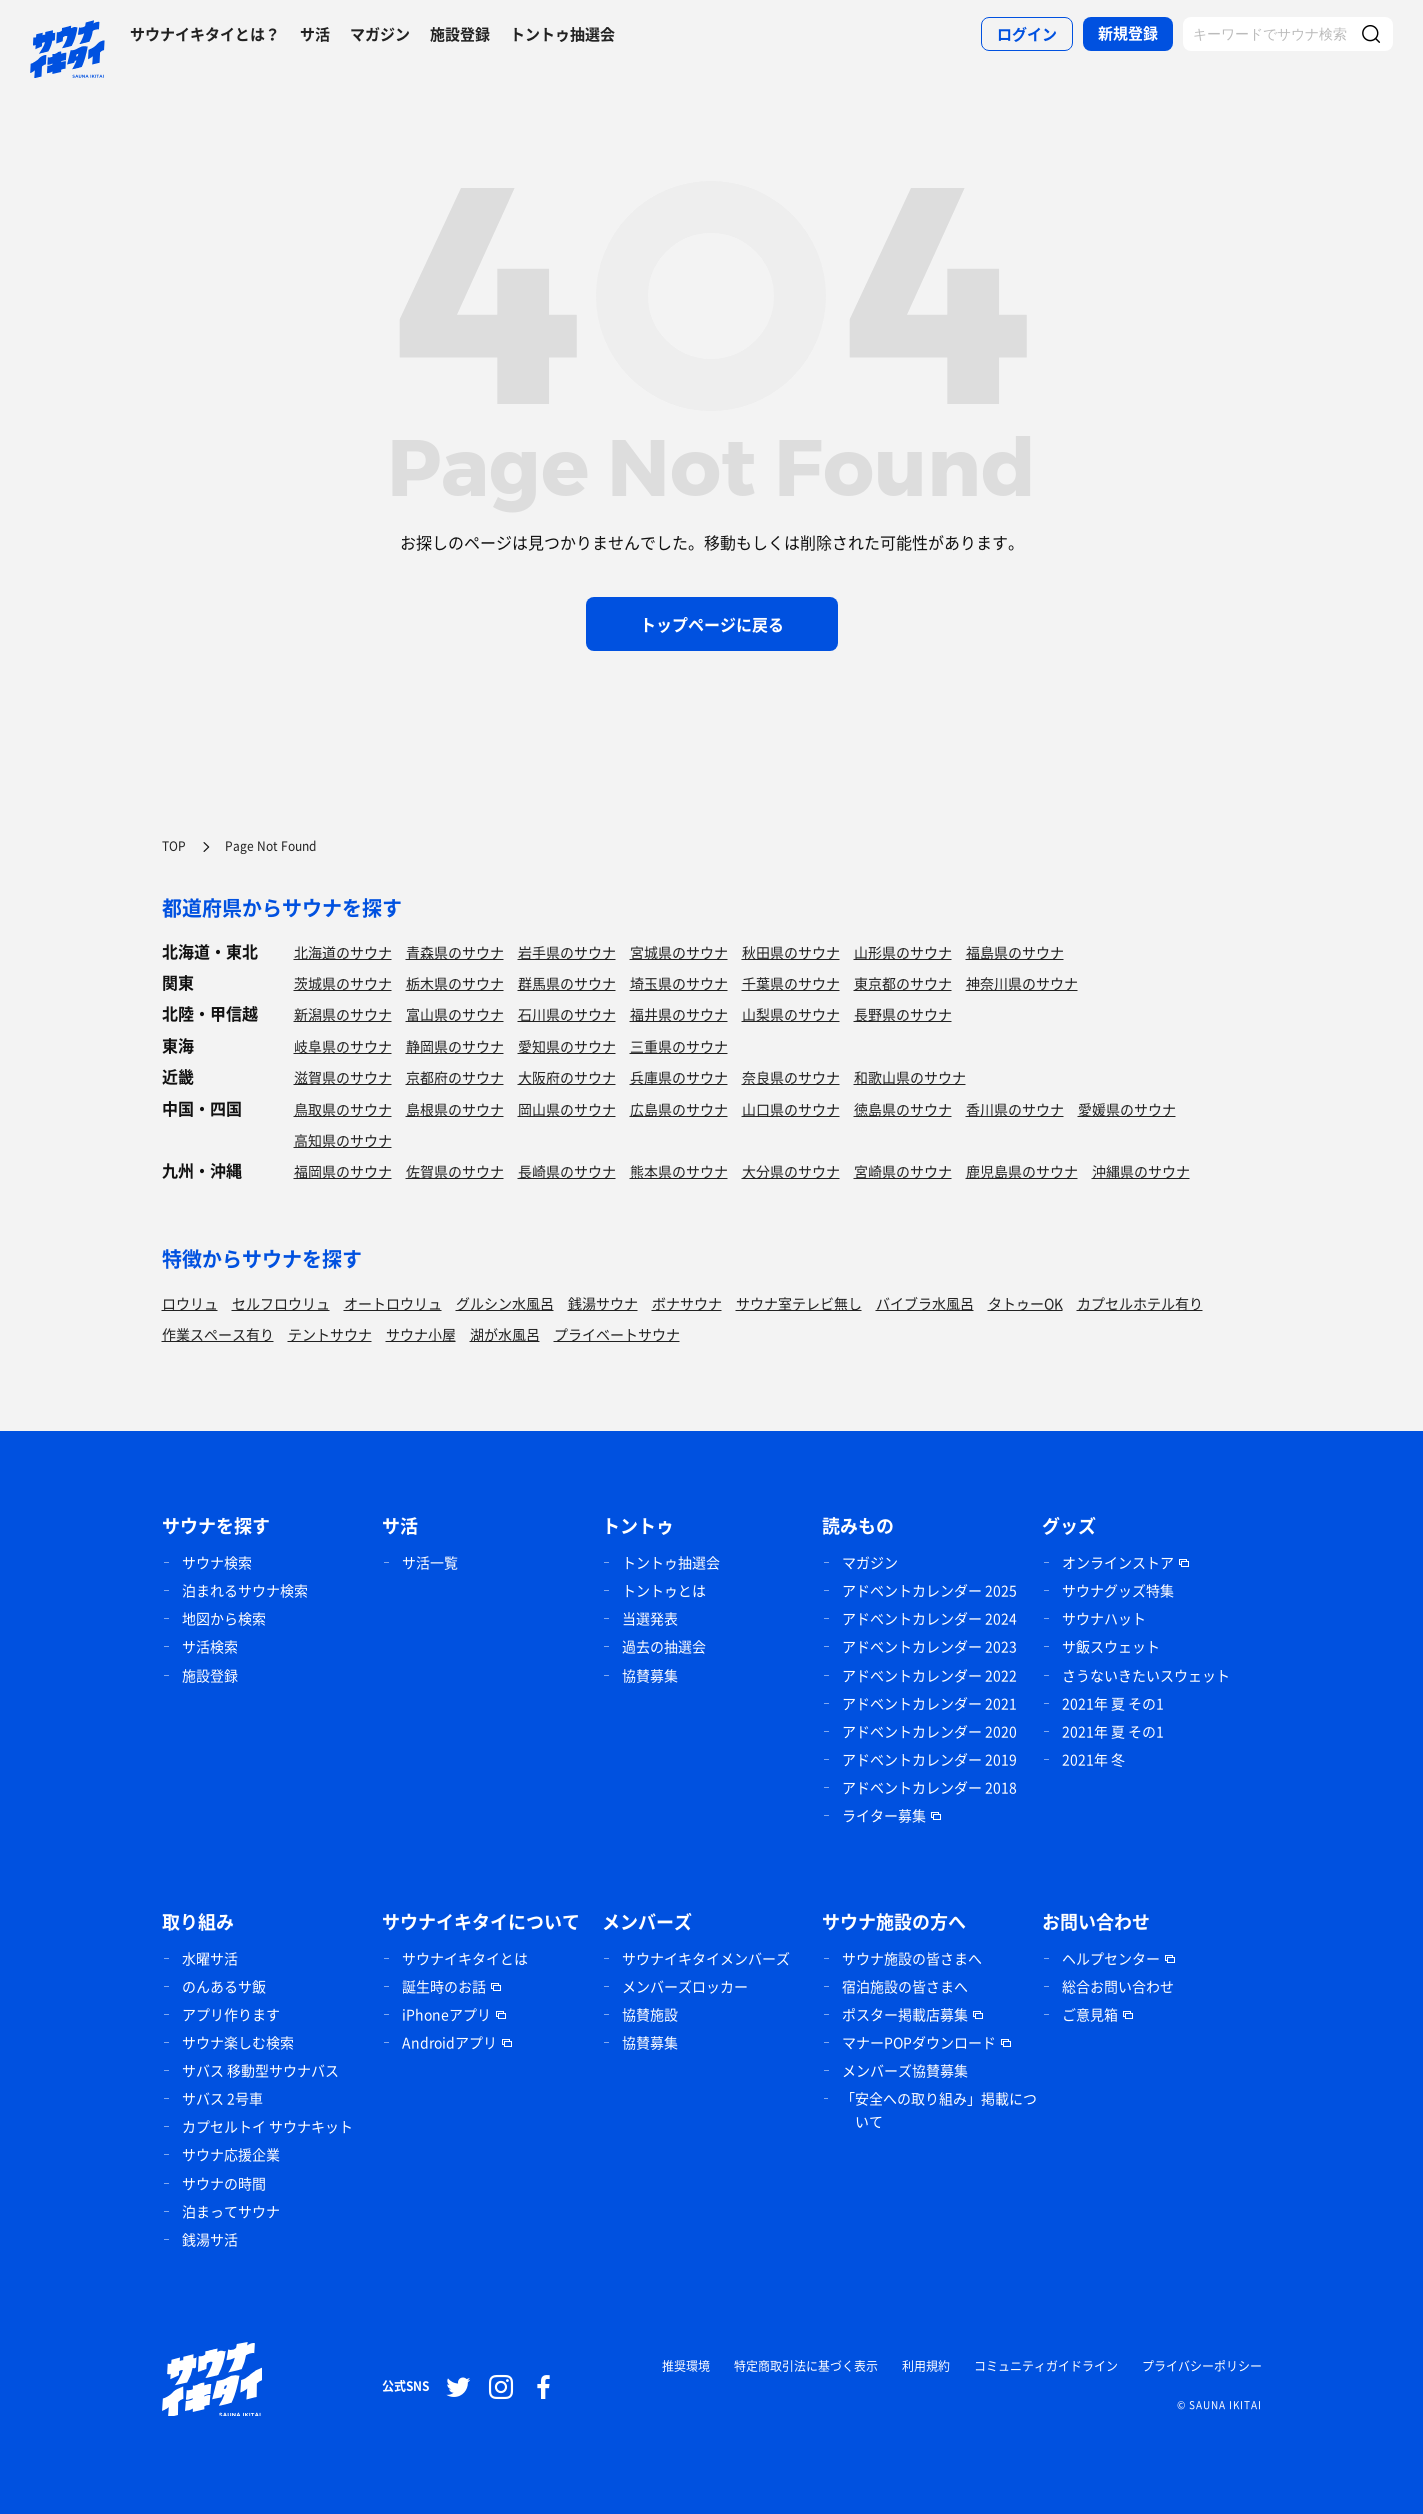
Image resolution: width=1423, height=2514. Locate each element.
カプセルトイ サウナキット (267, 2126)
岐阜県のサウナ (343, 1046)
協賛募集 (650, 1675)
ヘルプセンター (1111, 1958)
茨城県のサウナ (343, 983)
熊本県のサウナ (679, 1171)
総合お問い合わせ (1118, 1986)
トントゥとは (664, 1590)
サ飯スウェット (1111, 1646)
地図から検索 (224, 1618)
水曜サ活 (210, 1958)
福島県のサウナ (1015, 952)
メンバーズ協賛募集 (905, 2070)
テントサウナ (330, 1334)
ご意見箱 (1090, 2014)
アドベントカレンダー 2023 (929, 1646)
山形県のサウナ (903, 952)
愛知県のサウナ (567, 1046)
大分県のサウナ (791, 1171)
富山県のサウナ (455, 1014)
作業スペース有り (218, 1334)
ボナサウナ (687, 1303)
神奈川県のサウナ (1022, 983)
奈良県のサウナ (791, 1077)
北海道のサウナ (343, 952)
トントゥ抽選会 (562, 34)
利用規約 (926, 2366)
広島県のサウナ (679, 1109)
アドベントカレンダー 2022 (929, 1675)
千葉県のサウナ (791, 983)
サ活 (315, 34)
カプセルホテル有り (1140, 1303)
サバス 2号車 (222, 2098)
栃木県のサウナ (455, 983)
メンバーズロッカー (685, 1986)
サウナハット (1104, 1618)
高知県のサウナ (343, 1140)
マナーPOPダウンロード (919, 2042)
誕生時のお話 (444, 1986)
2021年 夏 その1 (1113, 1703)
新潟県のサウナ (343, 1014)
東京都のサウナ (903, 983)
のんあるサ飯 (224, 1986)
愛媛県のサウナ (1127, 1109)
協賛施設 (650, 2014)
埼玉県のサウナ (679, 983)
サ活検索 (210, 1646)
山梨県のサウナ (791, 1014)
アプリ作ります (231, 2014)
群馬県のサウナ (567, 983)
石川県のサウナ (567, 1014)
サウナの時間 (224, 2183)
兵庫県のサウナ (679, 1077)
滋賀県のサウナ (343, 1077)
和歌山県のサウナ (910, 1077)
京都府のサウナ (455, 1077)
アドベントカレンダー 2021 (929, 1703)
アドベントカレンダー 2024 (929, 1618)
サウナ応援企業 (231, 2154)
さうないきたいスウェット (1146, 1675)
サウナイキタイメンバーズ (706, 1958)
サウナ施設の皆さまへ (912, 1958)
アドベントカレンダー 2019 (929, 1759)
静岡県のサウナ (455, 1046)
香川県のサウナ (1015, 1109)
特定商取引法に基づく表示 (806, 2366)
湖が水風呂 (505, 1334)
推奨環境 (686, 2366)
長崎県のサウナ (567, 1171)
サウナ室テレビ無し (799, 1303)
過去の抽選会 (664, 1646)
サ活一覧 (430, 1562)
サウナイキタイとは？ (205, 34)
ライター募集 (884, 1815)
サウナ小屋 (421, 1334)
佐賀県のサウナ (455, 1171)
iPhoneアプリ (446, 2014)
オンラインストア (1118, 1562)
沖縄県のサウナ (1141, 1171)
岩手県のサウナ (567, 952)
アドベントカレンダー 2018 (929, 1787)
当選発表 (650, 1618)
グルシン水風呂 (505, 1303)
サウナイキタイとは (465, 1958)
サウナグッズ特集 (1118, 1590)
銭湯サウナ (603, 1303)
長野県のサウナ (903, 1014)
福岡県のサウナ (343, 1171)
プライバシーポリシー (1202, 2366)
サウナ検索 (217, 1562)
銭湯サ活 (210, 2239)
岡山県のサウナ (567, 1109)
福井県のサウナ (679, 1014)
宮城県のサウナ (679, 952)
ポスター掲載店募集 (905, 2014)
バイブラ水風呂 (925, 1303)
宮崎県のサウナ (903, 1171)
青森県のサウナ (455, 952)
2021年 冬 (1093, 1759)
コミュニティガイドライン (1046, 2366)
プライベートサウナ (617, 1334)
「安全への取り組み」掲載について (939, 2109)
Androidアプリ (449, 2042)
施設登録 (460, 34)
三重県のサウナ (679, 1046)
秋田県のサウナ (791, 952)
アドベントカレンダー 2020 (929, 1731)
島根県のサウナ (455, 1109)
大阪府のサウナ (567, 1077)
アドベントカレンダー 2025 (929, 1590)
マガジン (380, 34)
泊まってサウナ (231, 2211)
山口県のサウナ (791, 1109)
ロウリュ (190, 1303)
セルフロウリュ (281, 1303)
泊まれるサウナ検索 (245, 1590)
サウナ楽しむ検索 (238, 2042)
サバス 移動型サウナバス (260, 2070)
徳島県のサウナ (903, 1109)
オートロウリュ (393, 1303)
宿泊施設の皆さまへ (905, 1986)
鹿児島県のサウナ (1022, 1171)
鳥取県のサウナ (343, 1109)
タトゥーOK (1025, 1303)
